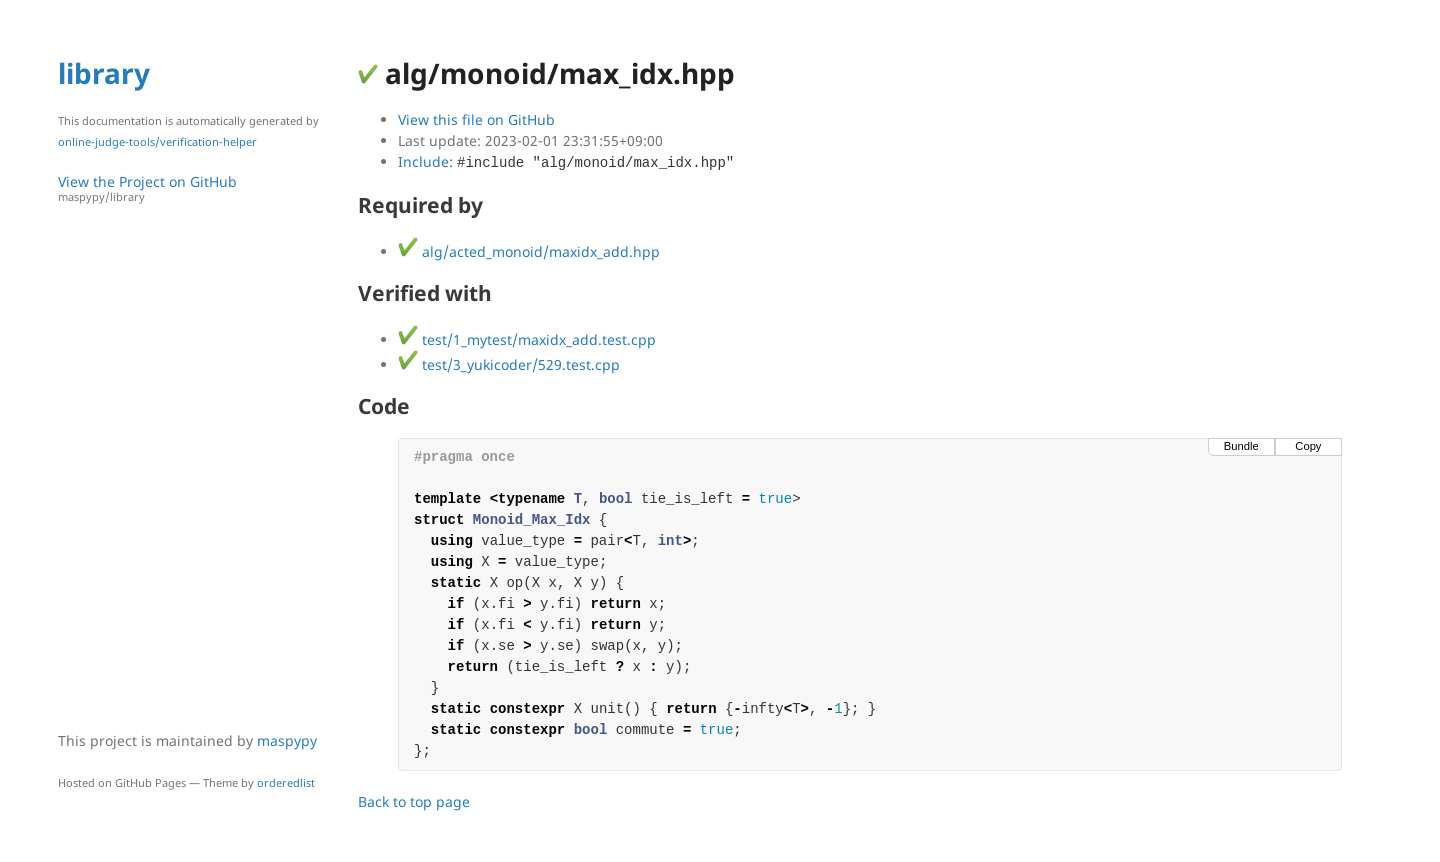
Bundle (1241, 446)
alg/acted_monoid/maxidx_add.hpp (529, 251)
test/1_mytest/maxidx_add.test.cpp (527, 339)
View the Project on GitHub (198, 188)
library (104, 73)
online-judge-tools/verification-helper (157, 141)
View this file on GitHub (476, 119)
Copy (1308, 446)
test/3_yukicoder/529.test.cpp (509, 364)
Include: (566, 161)
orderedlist (286, 782)
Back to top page (414, 801)
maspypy (287, 740)
